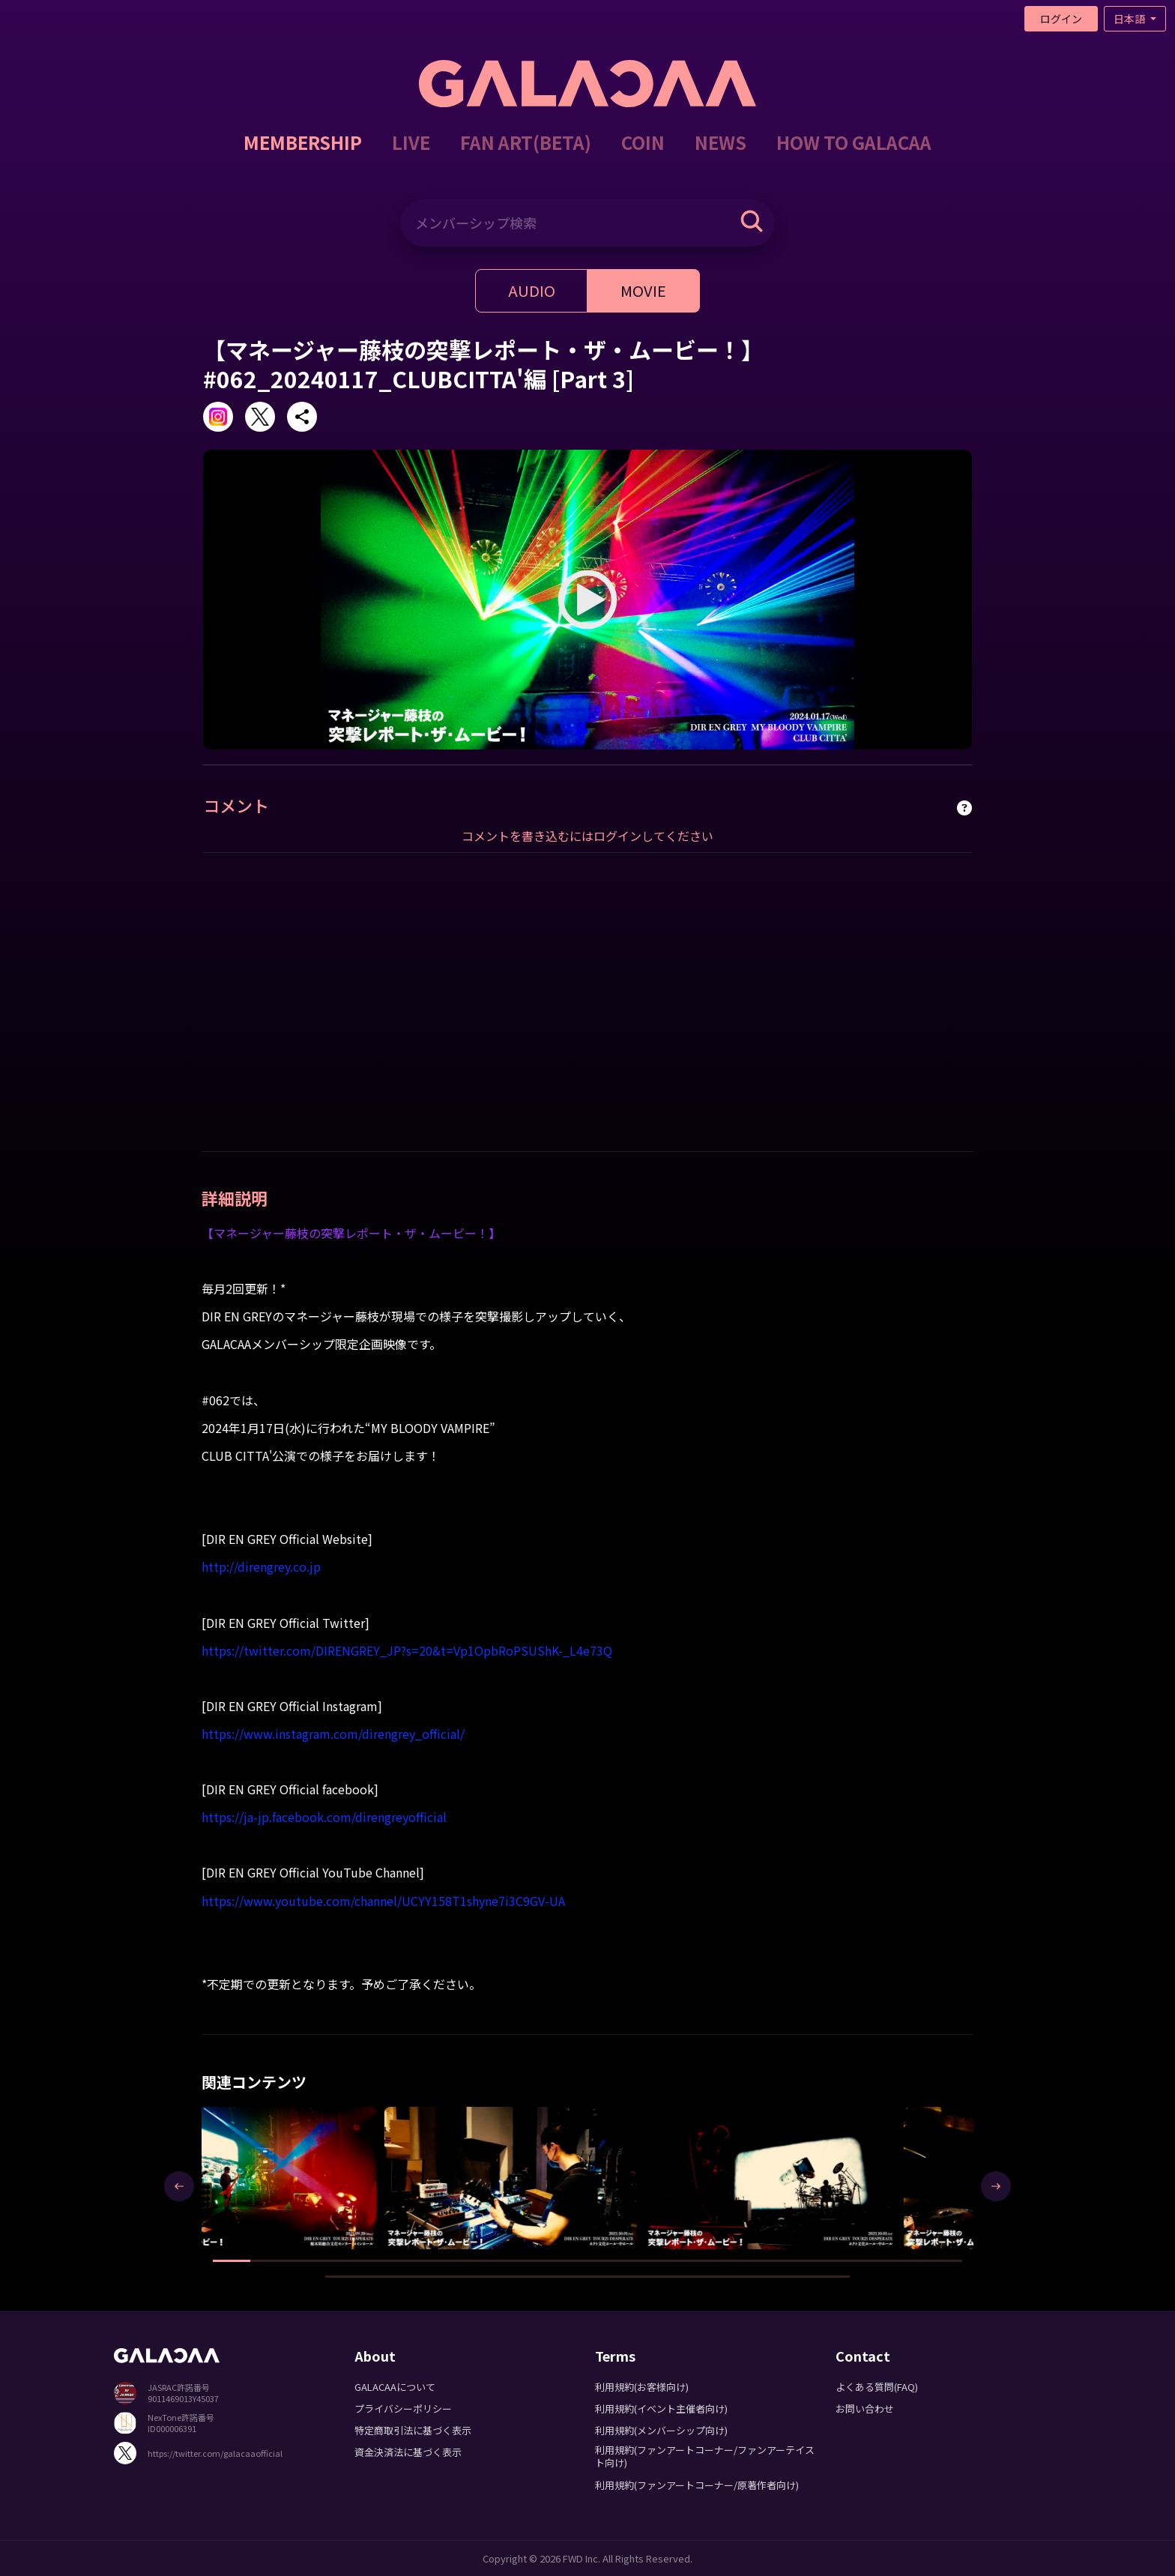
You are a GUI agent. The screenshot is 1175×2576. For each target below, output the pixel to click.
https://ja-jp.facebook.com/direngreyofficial (324, 1817)
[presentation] (179, 2186)
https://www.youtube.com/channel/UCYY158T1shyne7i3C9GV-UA (383, 1901)
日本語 (1130, 18)
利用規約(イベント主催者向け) (661, 2408)
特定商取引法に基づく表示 (412, 2430)
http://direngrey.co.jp (261, 1566)
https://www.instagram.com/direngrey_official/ (333, 1734)
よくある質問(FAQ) (877, 2386)
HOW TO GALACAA (853, 142)
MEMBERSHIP (303, 142)
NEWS (720, 142)
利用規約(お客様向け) (642, 2386)
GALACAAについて (394, 2386)
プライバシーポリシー (403, 2408)
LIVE (411, 142)
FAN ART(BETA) (525, 142)
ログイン (1061, 18)
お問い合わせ (865, 2408)
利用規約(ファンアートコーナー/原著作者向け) (697, 2485)
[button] (231, 2261)
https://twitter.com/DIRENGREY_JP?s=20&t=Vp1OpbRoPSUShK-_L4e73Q (407, 1650)
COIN (643, 142)
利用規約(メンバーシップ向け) (661, 2430)
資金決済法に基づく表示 (408, 2452)
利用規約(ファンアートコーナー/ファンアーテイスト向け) (705, 2456)
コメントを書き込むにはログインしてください (587, 836)
